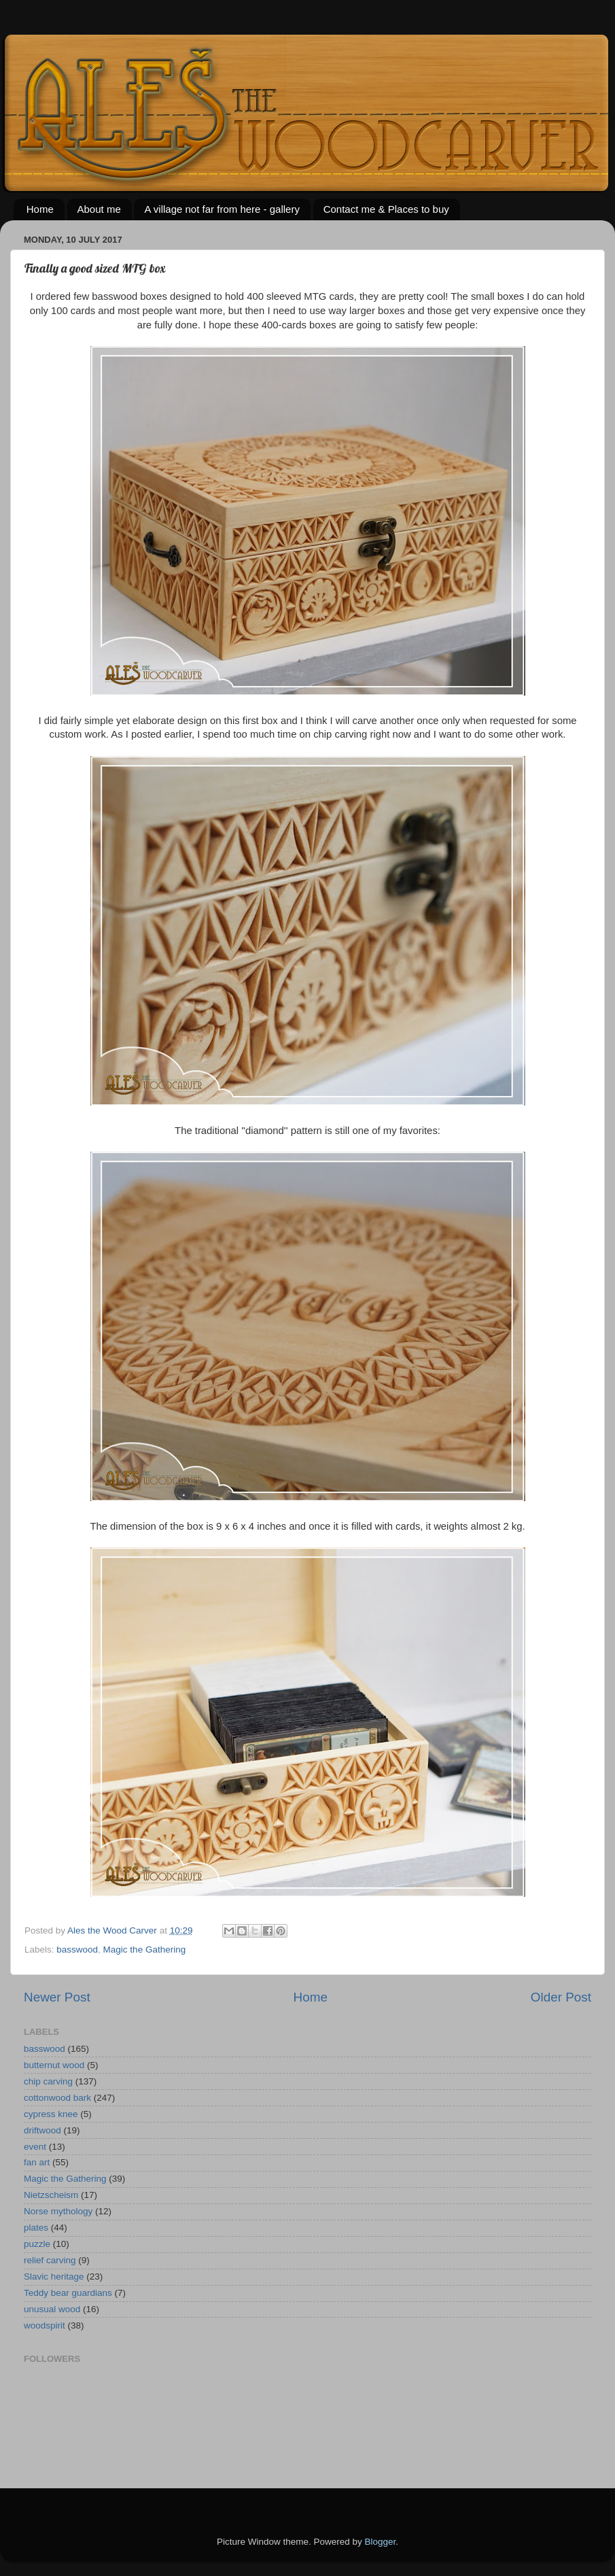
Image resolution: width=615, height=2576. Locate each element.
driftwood (42, 2130)
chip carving (48, 2081)
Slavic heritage (54, 2276)
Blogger (380, 2542)
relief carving (50, 2260)
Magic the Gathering (144, 1949)
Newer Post (57, 1997)
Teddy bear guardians (68, 2293)
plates (36, 2227)
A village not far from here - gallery (221, 209)
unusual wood (52, 2309)
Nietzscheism (51, 2195)
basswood (77, 1949)
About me (99, 209)
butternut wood (54, 2065)
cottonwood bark (57, 2098)
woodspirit (44, 2325)
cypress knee (51, 2114)
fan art (37, 2162)
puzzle (37, 2244)
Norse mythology (58, 2211)
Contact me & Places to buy (386, 209)
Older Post (561, 1997)
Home (40, 209)
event (35, 2147)
